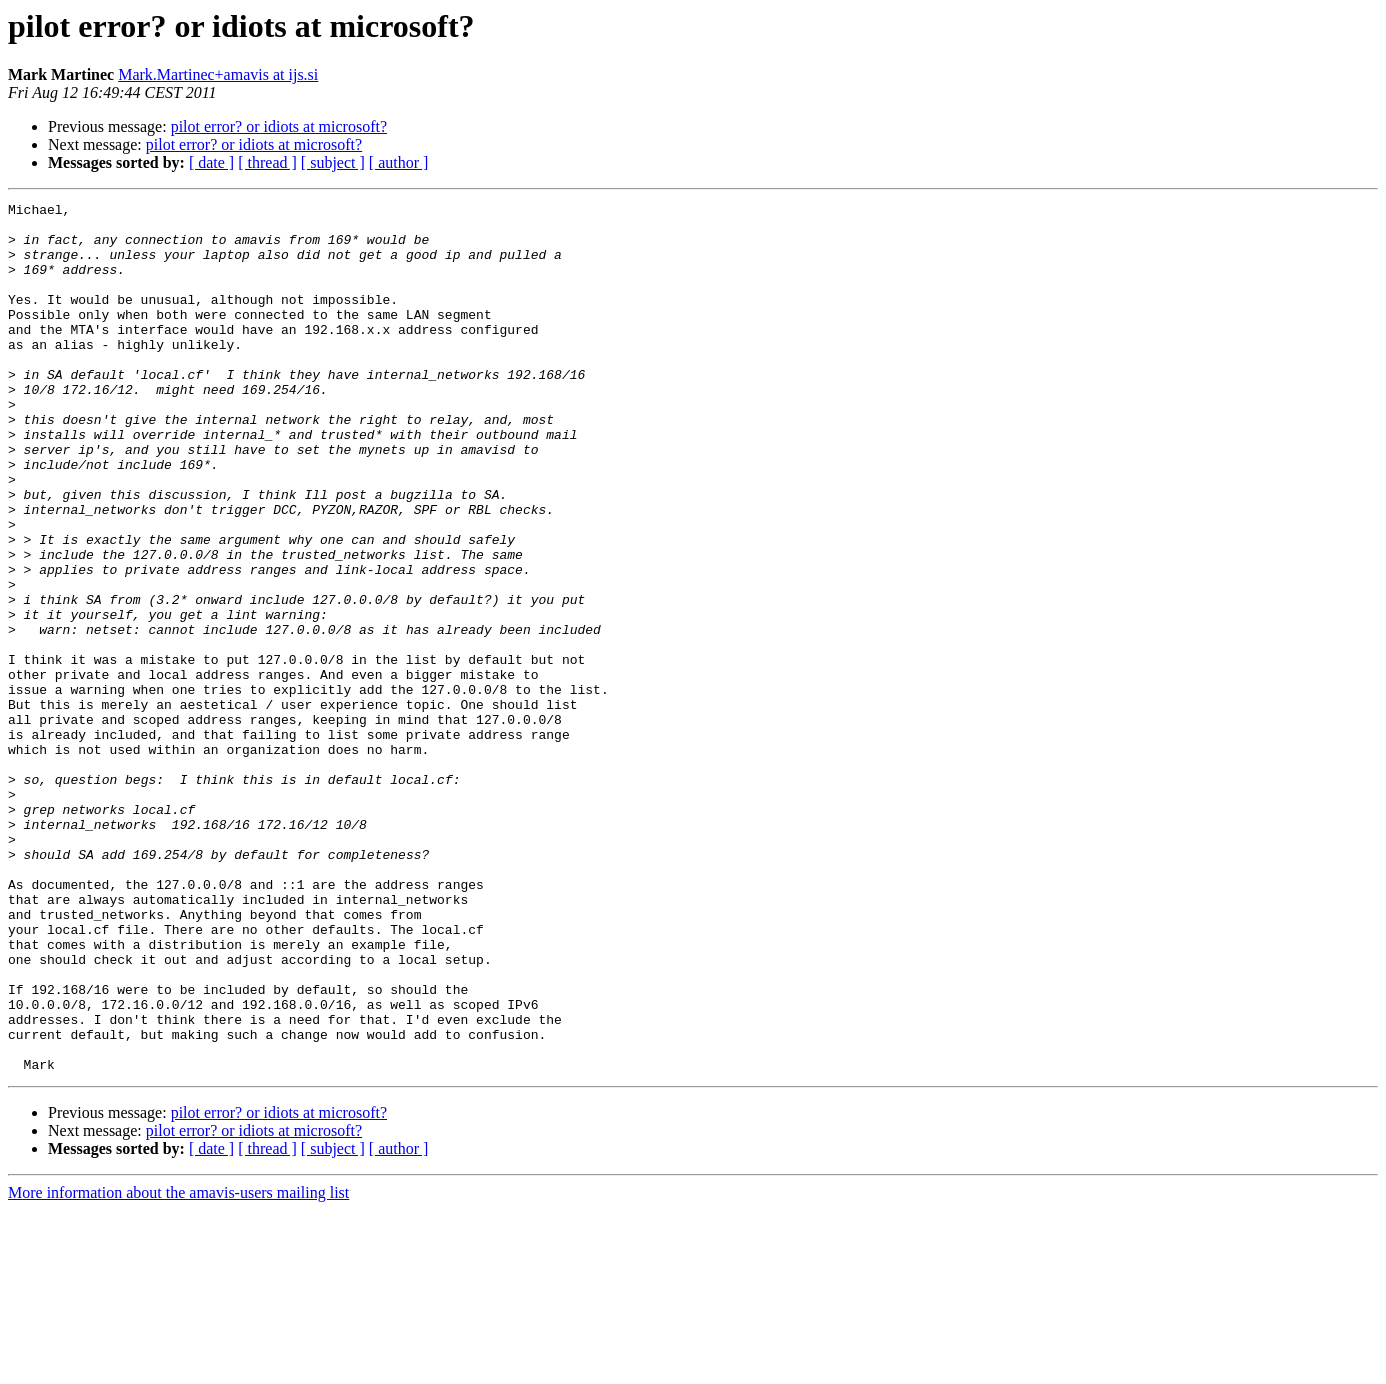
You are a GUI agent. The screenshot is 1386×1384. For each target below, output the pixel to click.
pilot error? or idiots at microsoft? (279, 126)
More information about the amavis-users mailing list (178, 1366)
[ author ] (399, 162)
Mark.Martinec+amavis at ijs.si (218, 74)
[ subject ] (333, 162)
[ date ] (211, 162)
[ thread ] (267, 162)
